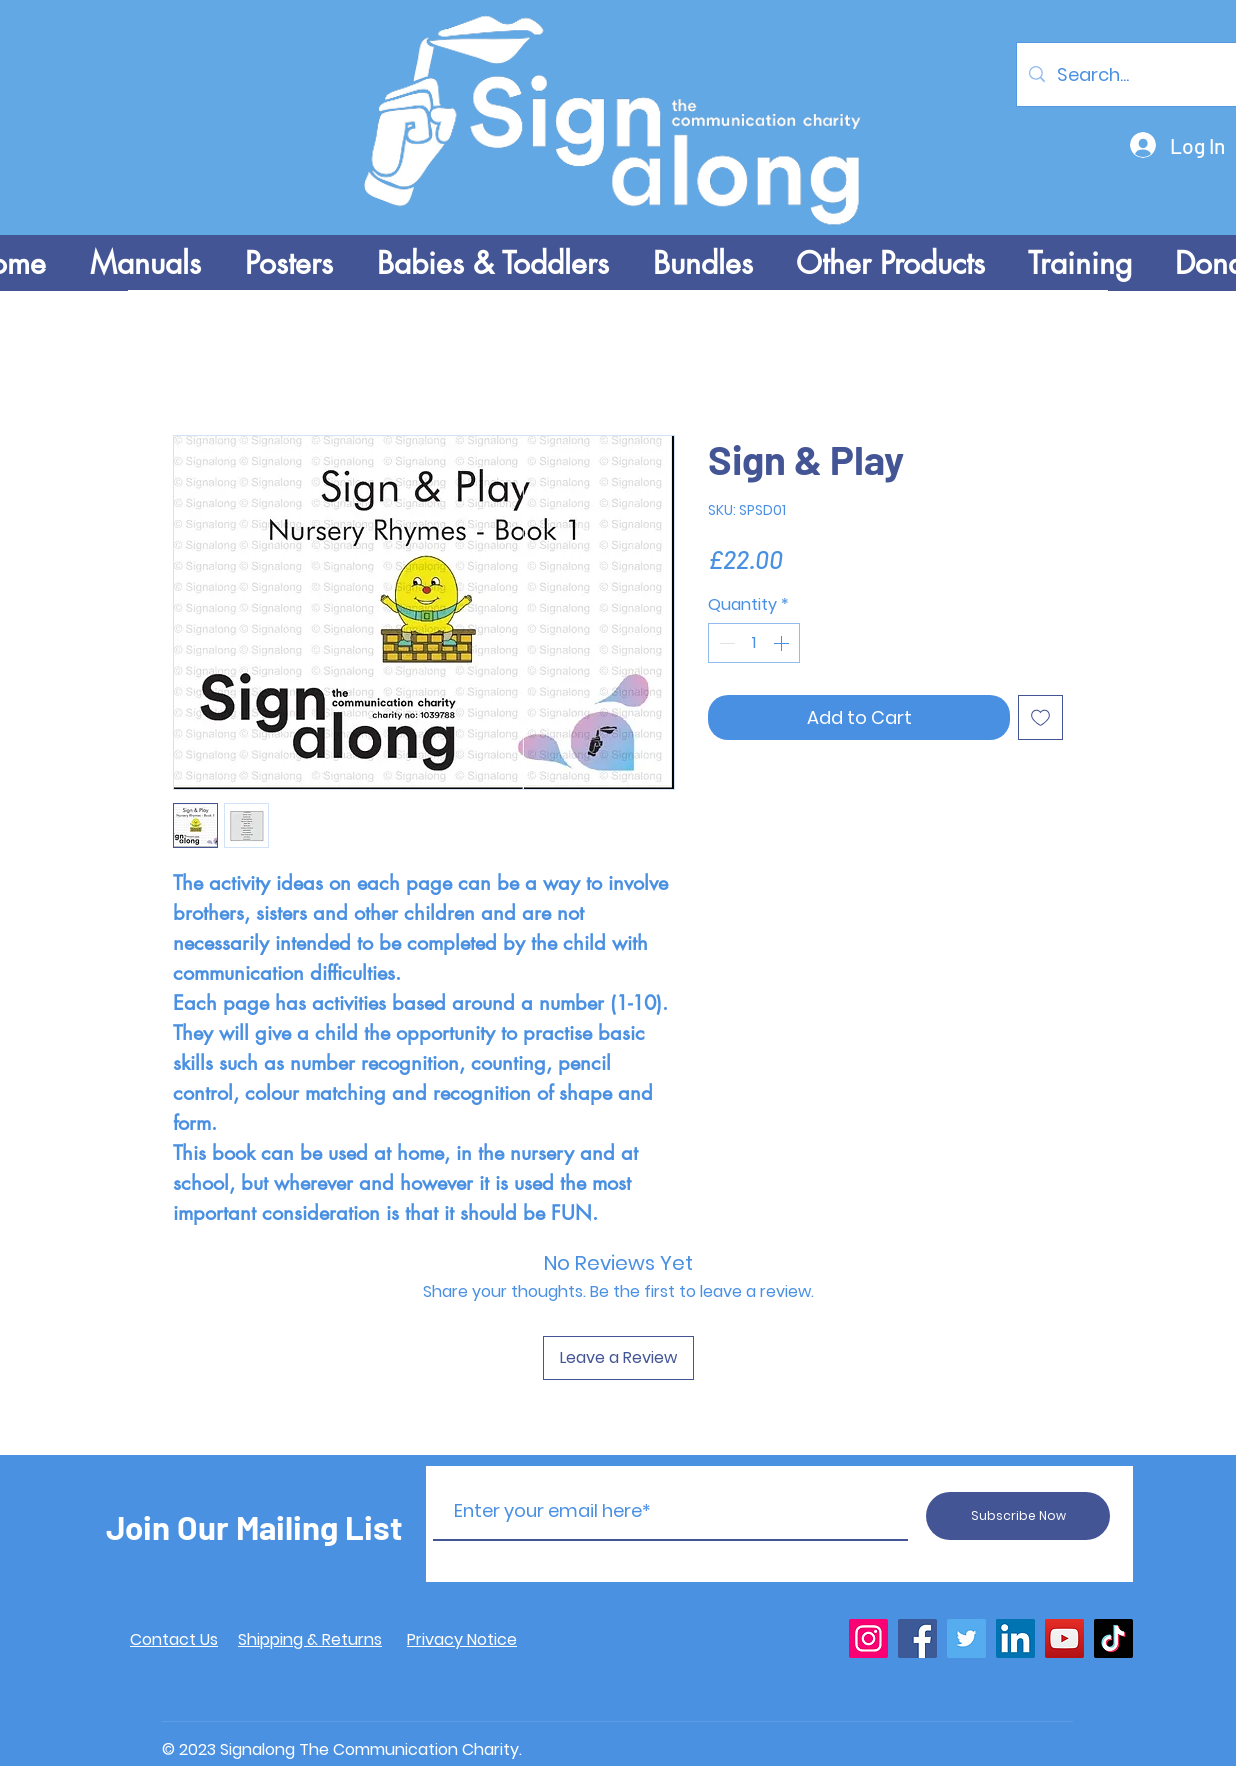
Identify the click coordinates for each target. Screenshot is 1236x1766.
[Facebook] (917, 1638)
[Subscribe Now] (1018, 1516)
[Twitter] (966, 1638)
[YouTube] (1064, 1638)
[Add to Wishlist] (1040, 717)
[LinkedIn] (1015, 1638)
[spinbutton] (754, 643)
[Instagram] (868, 1638)
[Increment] (783, 643)
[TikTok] (1113, 1638)
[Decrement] (725, 643)
